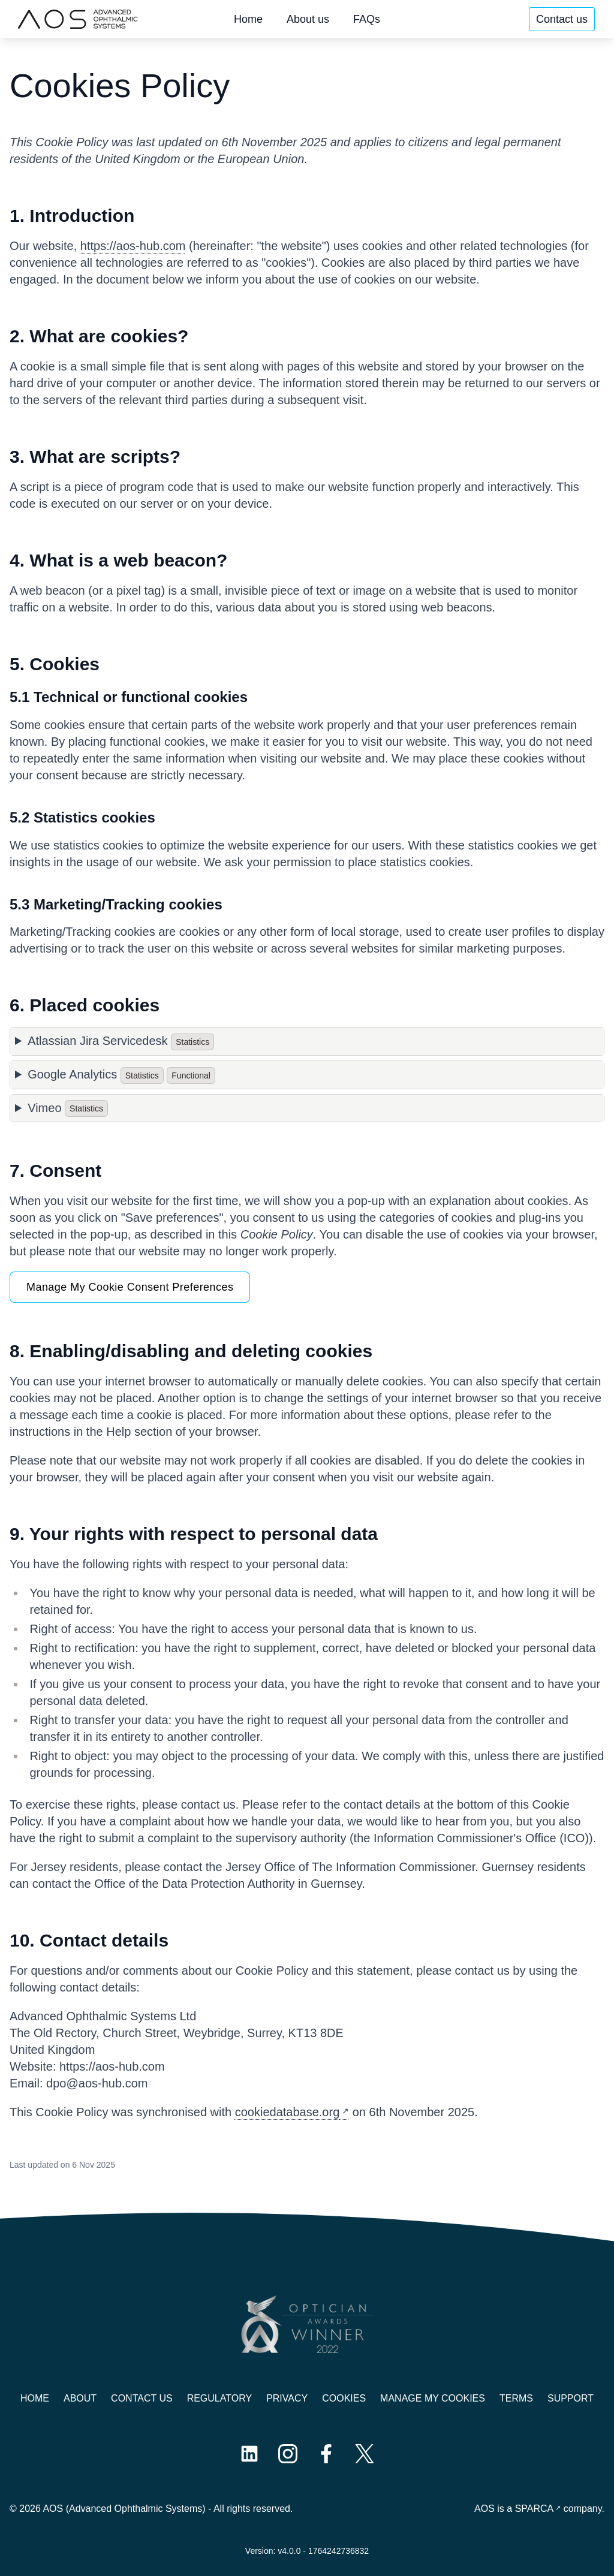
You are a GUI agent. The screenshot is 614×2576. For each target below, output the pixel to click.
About (80, 2398)
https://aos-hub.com (133, 245)
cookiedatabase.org (287, 2112)
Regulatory (219, 2398)
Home (248, 19)
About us (308, 19)
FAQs (366, 19)
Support (570, 2398)
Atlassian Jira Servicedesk (121, 1042)
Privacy (287, 2398)
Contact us (562, 19)
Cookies (344, 2398)
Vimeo (68, 1108)
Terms (516, 2398)
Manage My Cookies (432, 2398)
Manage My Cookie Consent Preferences (129, 1287)
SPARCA (534, 2508)
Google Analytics (121, 1075)
